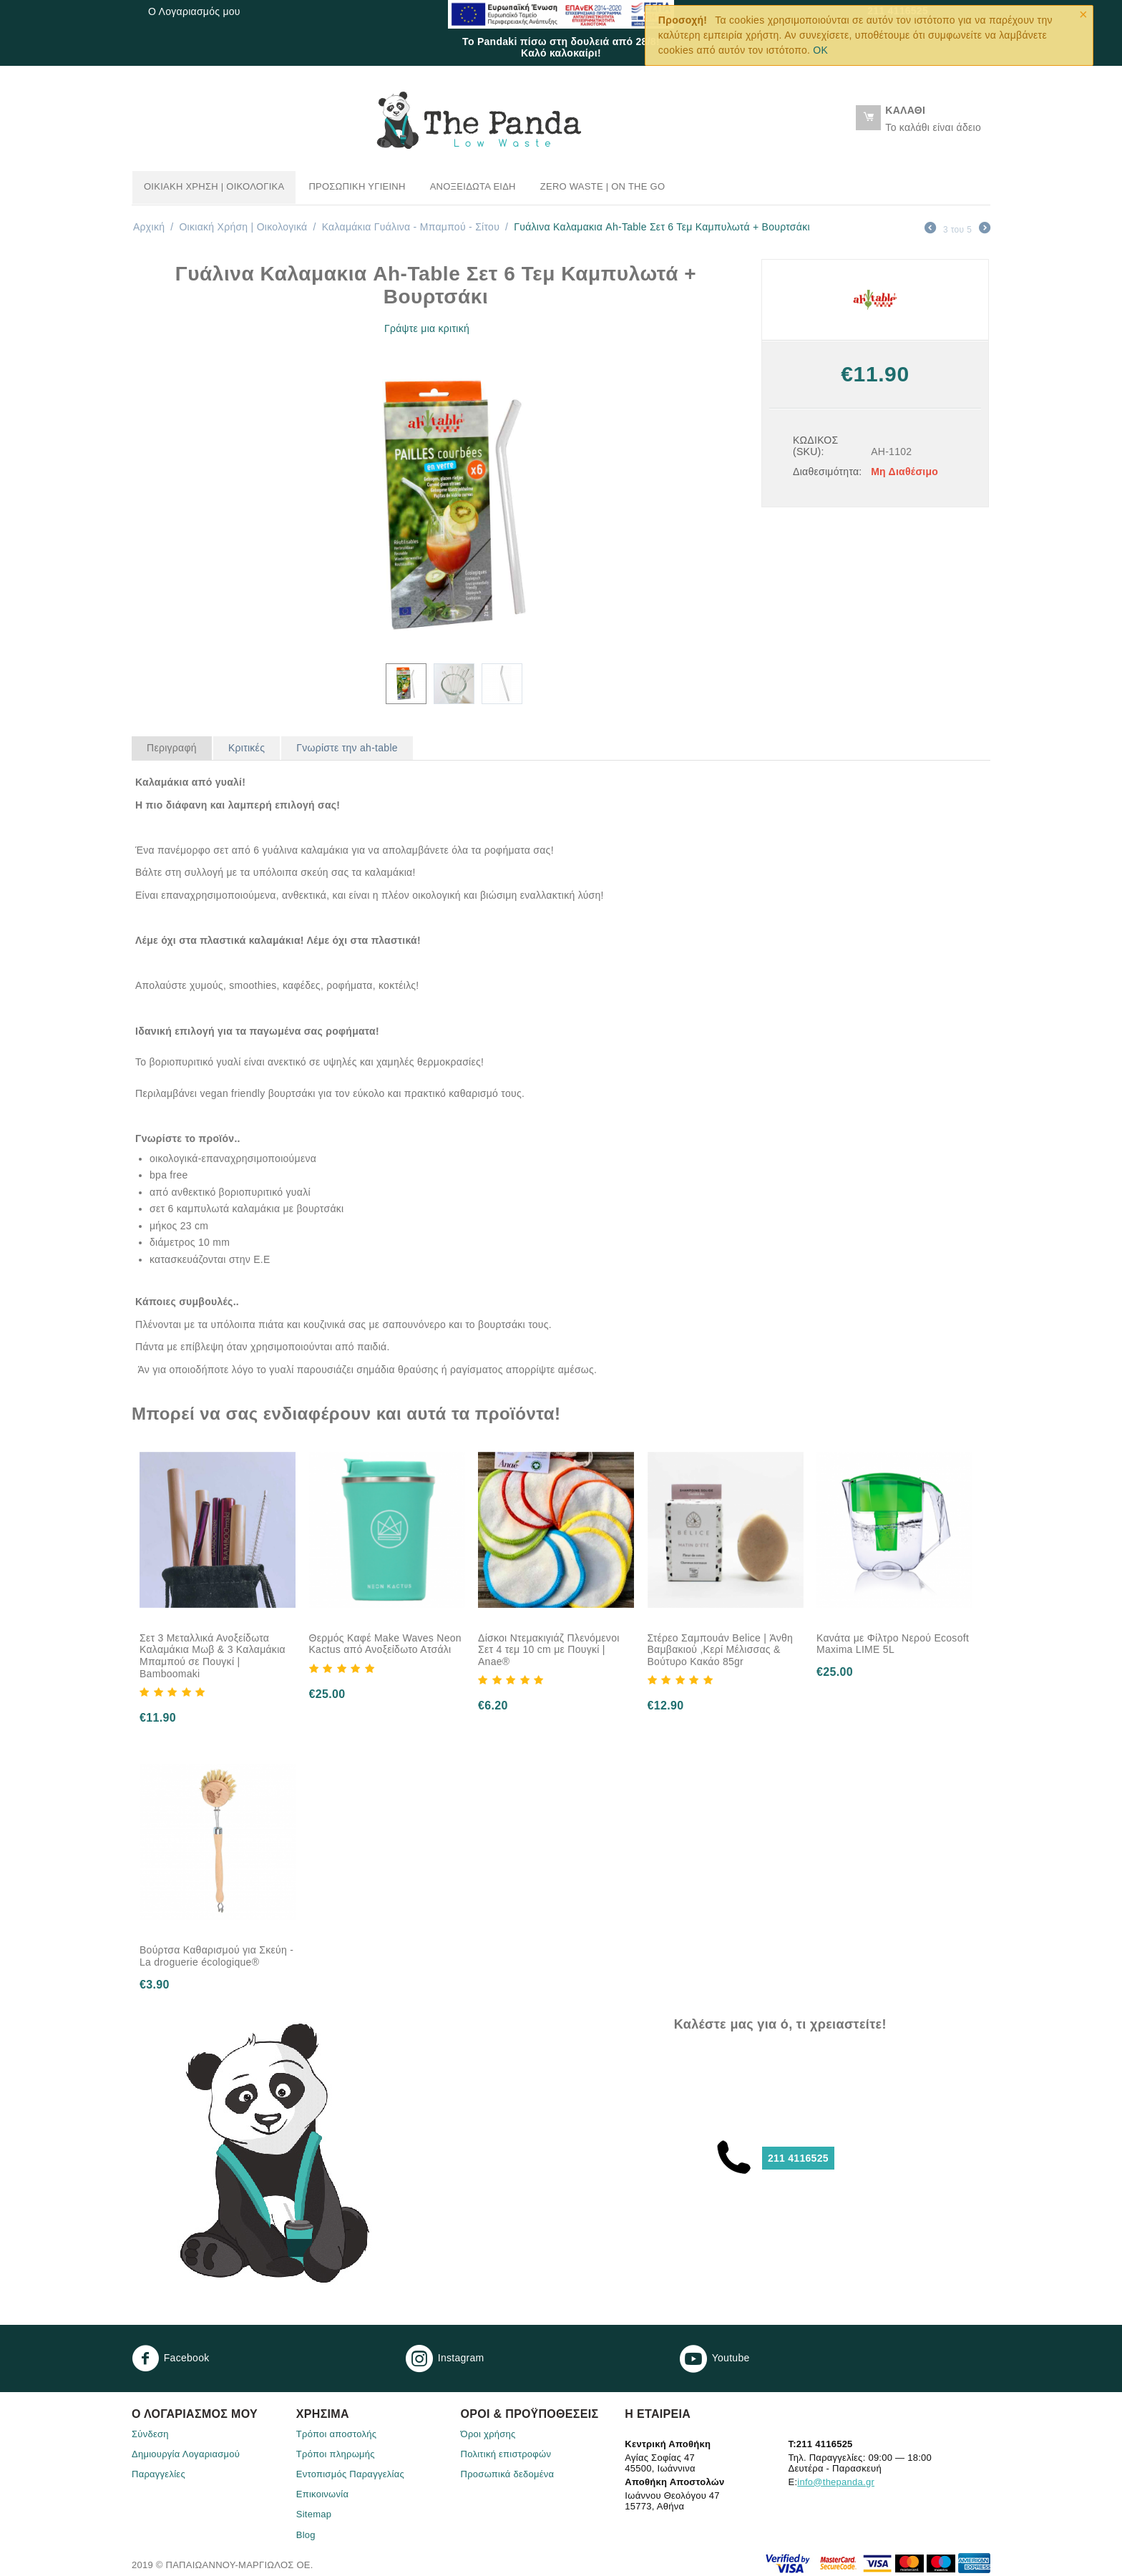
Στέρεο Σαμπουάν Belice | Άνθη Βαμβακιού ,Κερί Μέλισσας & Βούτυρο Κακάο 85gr (721, 1650)
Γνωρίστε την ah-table (347, 747)
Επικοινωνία (322, 2494)
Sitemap (314, 2514)
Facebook (171, 2358)
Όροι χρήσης (488, 2434)
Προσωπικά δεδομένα (508, 2474)
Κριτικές (246, 747)
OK (820, 50)
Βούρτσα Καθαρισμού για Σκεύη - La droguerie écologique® (216, 1956)
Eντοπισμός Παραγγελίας (350, 2474)
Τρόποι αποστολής (336, 2434)
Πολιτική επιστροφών (506, 2454)
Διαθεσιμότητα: (827, 471)
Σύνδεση (150, 2434)
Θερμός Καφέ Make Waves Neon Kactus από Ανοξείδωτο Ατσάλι (385, 1644)
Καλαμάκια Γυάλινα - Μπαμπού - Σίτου (410, 227)
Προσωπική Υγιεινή (356, 186)
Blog (306, 2534)
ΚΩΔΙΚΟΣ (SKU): (815, 445)
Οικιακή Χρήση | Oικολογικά (214, 186)
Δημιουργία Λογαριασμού (186, 2454)
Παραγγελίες (158, 2474)
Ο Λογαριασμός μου (194, 11)
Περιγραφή (172, 747)
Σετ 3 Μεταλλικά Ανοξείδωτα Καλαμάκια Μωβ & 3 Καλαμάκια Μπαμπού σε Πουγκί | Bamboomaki (213, 1655)
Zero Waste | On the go (602, 186)
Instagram (445, 2358)
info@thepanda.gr (835, 2482)
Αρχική (149, 227)
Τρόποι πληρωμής (335, 2454)
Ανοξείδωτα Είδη (473, 186)
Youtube (715, 2358)
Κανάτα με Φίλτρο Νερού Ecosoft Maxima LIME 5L (892, 1644)
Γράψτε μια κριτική (426, 328)
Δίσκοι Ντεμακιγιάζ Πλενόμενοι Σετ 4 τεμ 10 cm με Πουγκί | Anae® (549, 1650)
